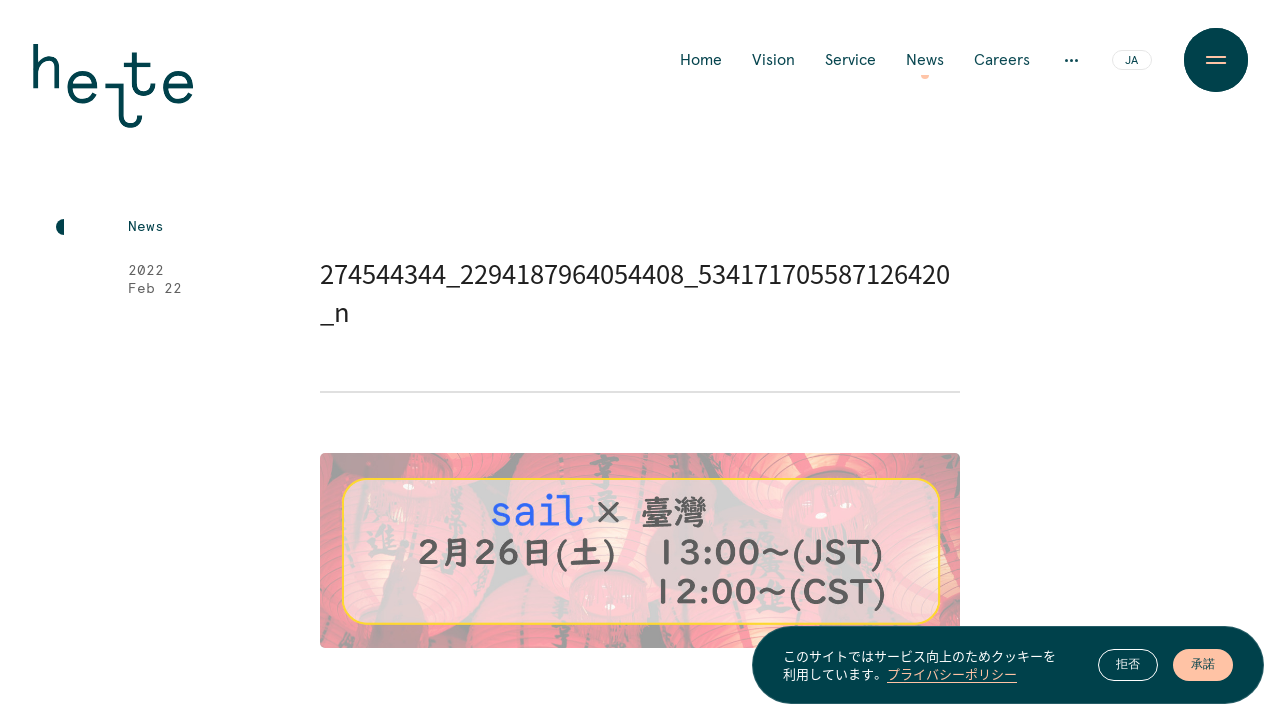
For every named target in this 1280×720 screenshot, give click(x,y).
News (925, 60)
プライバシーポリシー (952, 675)
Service (850, 60)
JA (1131, 61)
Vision (773, 60)
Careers (1002, 60)
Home (701, 60)
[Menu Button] (1216, 60)
